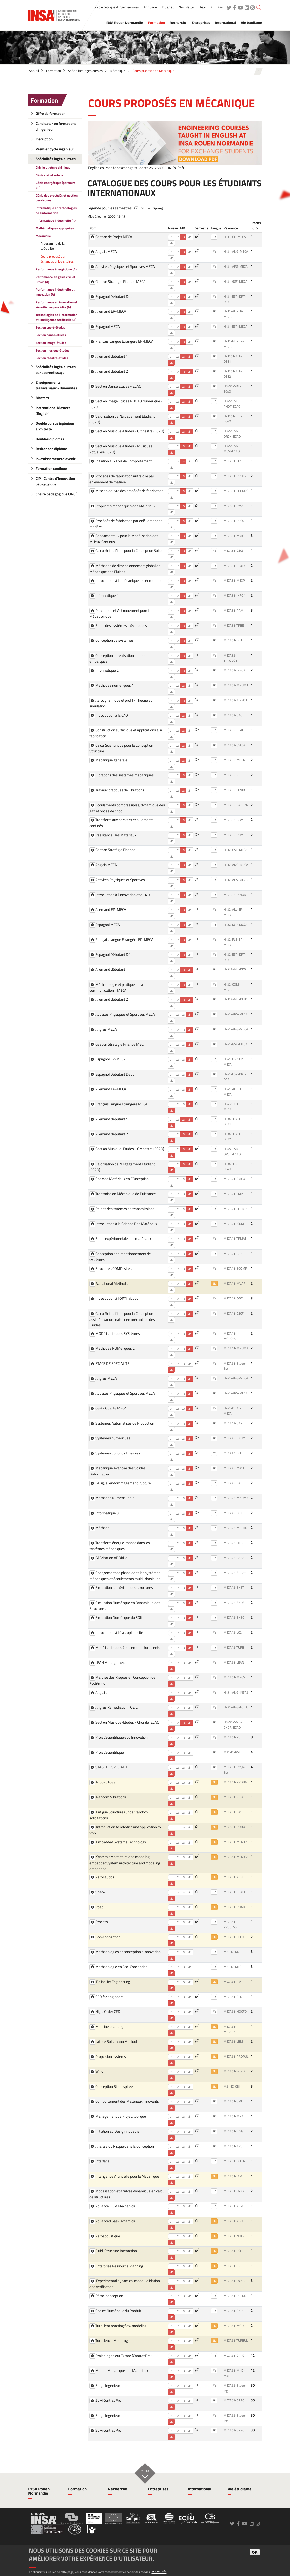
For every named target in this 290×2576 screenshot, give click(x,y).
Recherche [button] (178, 22)
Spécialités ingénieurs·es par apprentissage (56, 369)
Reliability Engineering (112, 1981)
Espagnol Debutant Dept (114, 296)
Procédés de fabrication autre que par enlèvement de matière (121, 479)
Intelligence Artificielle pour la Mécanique (127, 2176)
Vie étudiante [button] (251, 22)
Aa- (220, 7)
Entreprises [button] (201, 22)
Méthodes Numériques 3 (114, 1498)
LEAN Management (110, 1662)
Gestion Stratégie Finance (115, 850)
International (199, 2489)
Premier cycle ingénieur (55, 149)
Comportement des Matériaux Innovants (127, 2101)
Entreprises (158, 2489)
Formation (53, 70)
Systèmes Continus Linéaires (117, 1453)
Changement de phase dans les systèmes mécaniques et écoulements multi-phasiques (124, 1576)
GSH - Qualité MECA (110, 1408)
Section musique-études (52, 350)
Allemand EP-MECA (110, 311)
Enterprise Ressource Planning (119, 2266)
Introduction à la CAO (111, 715)
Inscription (44, 139)
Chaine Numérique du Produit (118, 2310)
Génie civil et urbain (49, 175)
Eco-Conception (107, 1937)
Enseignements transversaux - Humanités (56, 385)
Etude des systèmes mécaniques (121, 625)
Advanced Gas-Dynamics (115, 2221)
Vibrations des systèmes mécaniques (124, 775)
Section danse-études (51, 334)
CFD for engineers (109, 1997)
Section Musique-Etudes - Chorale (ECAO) (127, 1722)
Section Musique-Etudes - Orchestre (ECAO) (129, 431)
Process (101, 1922)
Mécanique (117, 70)
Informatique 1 (107, 595)
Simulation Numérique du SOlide (120, 1617)
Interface (102, 2161)
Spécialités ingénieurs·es (85, 70)
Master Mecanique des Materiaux (121, 2370)
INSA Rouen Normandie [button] (124, 22)
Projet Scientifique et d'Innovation (121, 1737)
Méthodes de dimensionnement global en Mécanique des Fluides (124, 568)
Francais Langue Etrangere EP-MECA (124, 341)
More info (158, 2572)
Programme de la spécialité (53, 246)
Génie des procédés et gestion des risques (57, 198)
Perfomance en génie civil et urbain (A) (55, 279)
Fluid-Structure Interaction (116, 2251)
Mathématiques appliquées (55, 228)
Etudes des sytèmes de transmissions (124, 1208)
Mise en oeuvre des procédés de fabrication (129, 491)
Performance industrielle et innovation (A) (55, 292)
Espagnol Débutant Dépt (114, 954)
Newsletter (187, 7)
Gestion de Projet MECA (113, 237)
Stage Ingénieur (107, 2385)
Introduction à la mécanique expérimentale (128, 580)
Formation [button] (156, 22)
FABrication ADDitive (111, 1558)
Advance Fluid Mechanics (115, 2206)
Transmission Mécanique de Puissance (125, 1194)
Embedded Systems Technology (120, 1842)
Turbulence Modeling (111, 2340)
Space (100, 1892)
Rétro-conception (109, 2296)
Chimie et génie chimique (53, 167)
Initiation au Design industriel (117, 2131)
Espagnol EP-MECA (110, 1059)
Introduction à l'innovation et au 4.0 (122, 895)
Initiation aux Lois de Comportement (123, 461)
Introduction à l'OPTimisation (117, 1298)
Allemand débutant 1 (111, 356)
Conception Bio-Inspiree (114, 2086)
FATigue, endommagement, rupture (123, 1483)
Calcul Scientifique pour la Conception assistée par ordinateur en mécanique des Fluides (122, 1319)
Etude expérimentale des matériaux (123, 1238)
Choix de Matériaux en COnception (122, 1179)
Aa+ (203, 7)
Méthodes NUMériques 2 (115, 1348)
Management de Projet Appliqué (120, 2116)
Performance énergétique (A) (56, 269)
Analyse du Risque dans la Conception (124, 2146)
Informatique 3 (107, 1513)
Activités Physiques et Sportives (120, 879)
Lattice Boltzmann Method (116, 2041)
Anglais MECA (106, 251)
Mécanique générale (111, 760)
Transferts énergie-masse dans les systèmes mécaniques (119, 1546)
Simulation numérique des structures (124, 1587)
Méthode (102, 1528)
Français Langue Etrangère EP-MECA (124, 939)
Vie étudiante (240, 2489)
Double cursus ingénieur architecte (55, 426)
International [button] (225, 22)
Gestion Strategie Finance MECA (120, 281)
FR (214, 236)
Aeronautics (104, 1877)
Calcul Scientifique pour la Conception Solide (129, 550)
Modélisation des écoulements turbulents (127, 1647)
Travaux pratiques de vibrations (119, 790)
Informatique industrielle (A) (56, 220)
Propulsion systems (110, 2056)
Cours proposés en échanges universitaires (57, 259)
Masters (42, 398)
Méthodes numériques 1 (114, 685)
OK (255, 2552)
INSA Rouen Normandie (39, 2491)
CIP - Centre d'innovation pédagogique (55, 481)
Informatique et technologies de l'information (56, 210)
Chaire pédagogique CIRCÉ (56, 494)
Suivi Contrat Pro (108, 2400)
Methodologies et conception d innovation (128, 1952)
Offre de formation (50, 113)
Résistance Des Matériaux (115, 835)
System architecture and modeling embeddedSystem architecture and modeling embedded (124, 1862)
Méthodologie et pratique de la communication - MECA (116, 987)
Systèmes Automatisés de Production (124, 1423)
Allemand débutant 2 (111, 371)
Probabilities (105, 1782)
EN (214, 1283)
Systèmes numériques (112, 1438)
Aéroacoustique (107, 2236)
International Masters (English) (53, 410)
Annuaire (150, 7)
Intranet (168, 7)
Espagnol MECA (107, 326)
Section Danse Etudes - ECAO (118, 386)
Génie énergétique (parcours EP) (55, 185)
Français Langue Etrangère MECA (121, 1104)
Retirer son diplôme (51, 449)
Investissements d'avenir (56, 459)
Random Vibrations (110, 1797)
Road (99, 1907)
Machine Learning (109, 2026)
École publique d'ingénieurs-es (117, 7)
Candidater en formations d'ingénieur (56, 126)
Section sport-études (50, 327)
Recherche (117, 2489)
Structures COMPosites (113, 1268)
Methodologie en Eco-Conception (121, 1967)
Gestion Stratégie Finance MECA (120, 1044)
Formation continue (51, 468)
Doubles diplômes (50, 439)
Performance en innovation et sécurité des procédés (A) (56, 304)
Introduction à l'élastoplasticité (119, 1632)
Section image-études (51, 342)
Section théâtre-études (52, 357)
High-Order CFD (107, 2011)
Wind (99, 2071)
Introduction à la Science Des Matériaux (126, 1224)
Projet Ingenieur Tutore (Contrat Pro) (123, 2355)
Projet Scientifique (109, 1752)
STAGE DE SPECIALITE (112, 1363)
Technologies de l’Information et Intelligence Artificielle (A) (56, 317)
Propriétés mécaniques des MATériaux (125, 506)
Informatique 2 (107, 670)
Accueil (34, 70)
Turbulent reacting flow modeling (120, 2326)
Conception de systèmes (114, 640)
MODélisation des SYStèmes (117, 1333)
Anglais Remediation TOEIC (116, 1707)
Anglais (101, 1692)
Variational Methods (111, 1283)
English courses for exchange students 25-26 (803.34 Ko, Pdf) (136, 168)
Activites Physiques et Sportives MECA (125, 266)
